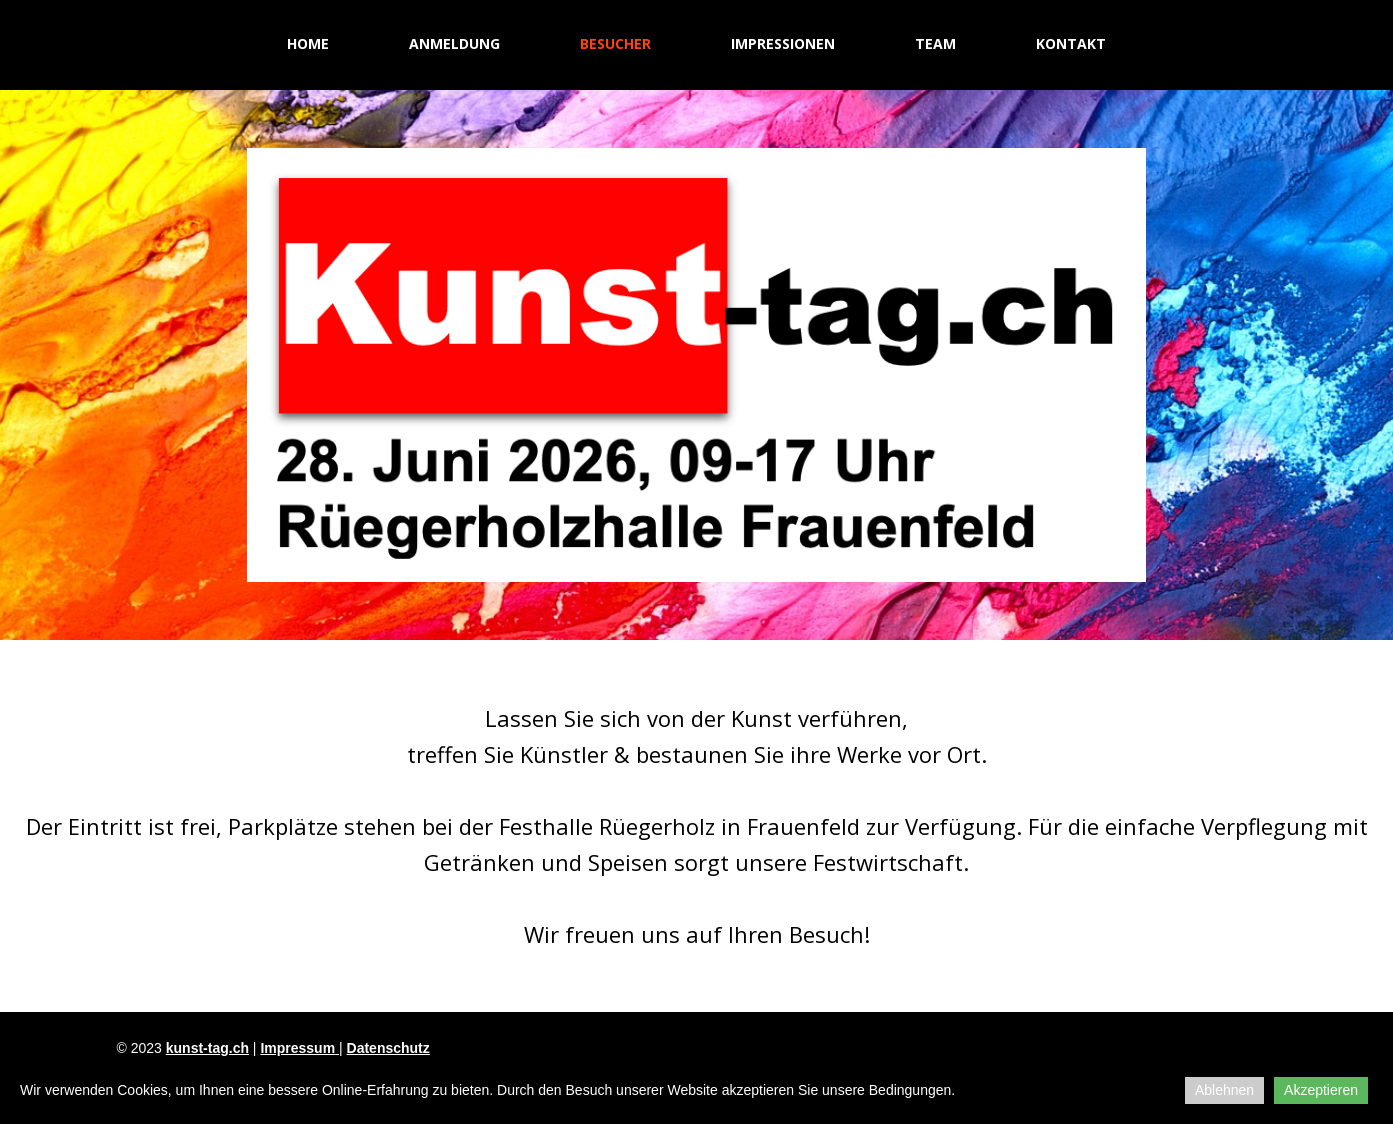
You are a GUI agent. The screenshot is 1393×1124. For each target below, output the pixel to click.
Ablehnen (1224, 1090)
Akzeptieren (1321, 1090)
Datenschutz (388, 1048)
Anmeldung (454, 43)
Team (935, 43)
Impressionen (783, 43)
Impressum (297, 1048)
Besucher (615, 43)
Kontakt (1071, 43)
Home (308, 43)
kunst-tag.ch (207, 1048)
